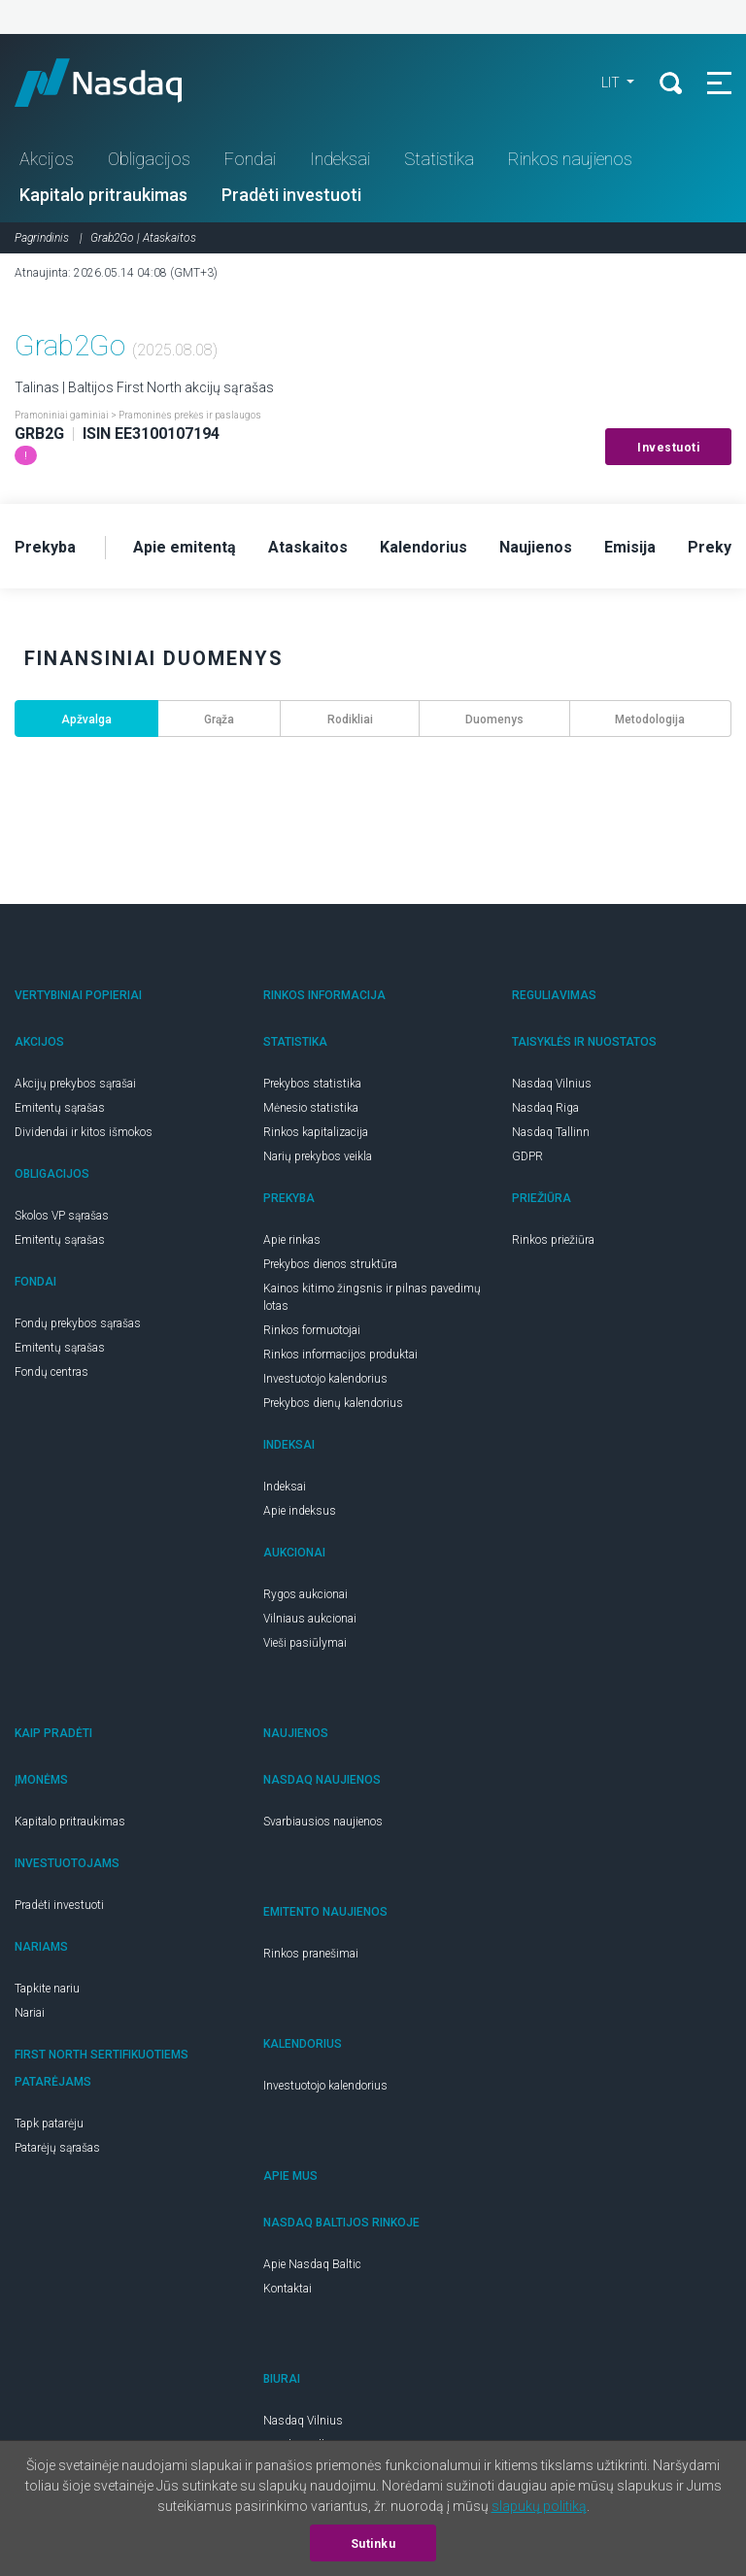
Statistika (439, 159)
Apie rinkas (292, 1240)
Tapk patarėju (49, 2123)
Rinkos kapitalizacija (315, 1132)
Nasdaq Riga (545, 1108)
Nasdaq (117, 82)
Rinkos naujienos (570, 159)
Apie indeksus (299, 1511)
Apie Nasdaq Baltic (312, 2264)
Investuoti (668, 447)
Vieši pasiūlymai (305, 1643)
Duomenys (494, 719)
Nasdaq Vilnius (552, 1083)
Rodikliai (350, 719)
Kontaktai (287, 2288)
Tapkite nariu (47, 1988)
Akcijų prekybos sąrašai (75, 1083)
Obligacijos (149, 159)
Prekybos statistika (312, 1083)
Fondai (250, 159)
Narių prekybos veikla (317, 1156)
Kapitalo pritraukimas (103, 194)
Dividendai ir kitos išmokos (84, 1132)
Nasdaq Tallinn (551, 1132)
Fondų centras (51, 1372)
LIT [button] (612, 82)
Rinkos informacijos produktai (340, 1354)
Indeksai (340, 159)
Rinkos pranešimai (310, 1953)
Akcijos (46, 159)
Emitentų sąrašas (60, 1108)
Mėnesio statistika (310, 1108)
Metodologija (650, 719)
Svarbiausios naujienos (323, 1821)
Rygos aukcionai (305, 1594)
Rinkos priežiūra (553, 1240)
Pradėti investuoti (291, 194)
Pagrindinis (42, 238)
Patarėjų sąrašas (57, 2148)
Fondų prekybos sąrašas (78, 1323)
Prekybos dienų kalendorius (333, 1403)
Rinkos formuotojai (311, 1330)
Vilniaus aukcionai (309, 1618)
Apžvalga (86, 719)
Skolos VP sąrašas (62, 1215)
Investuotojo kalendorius (325, 1379)
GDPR (527, 1156)
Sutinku (373, 2544)
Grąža (219, 719)
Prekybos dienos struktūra (330, 1264)
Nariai (30, 2013)
